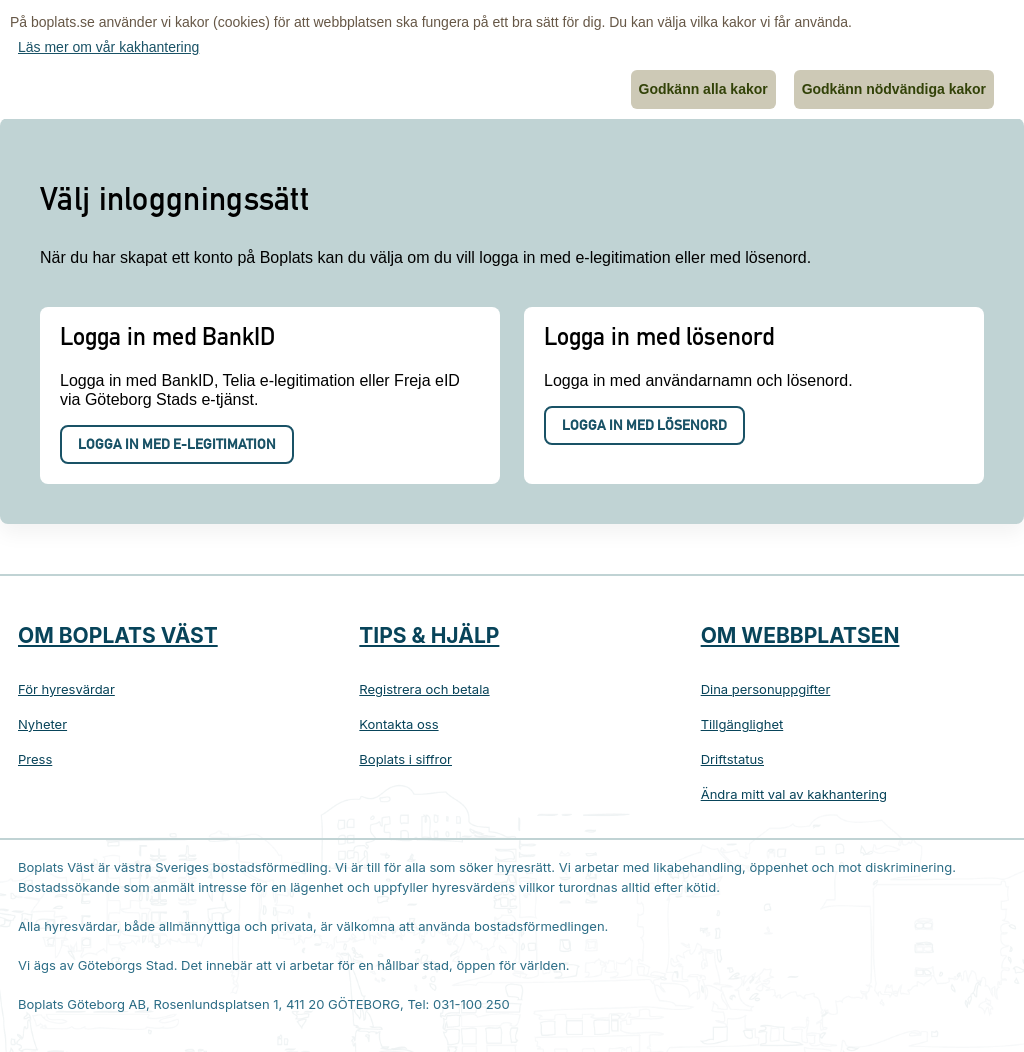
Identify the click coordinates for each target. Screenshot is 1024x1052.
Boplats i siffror (405, 759)
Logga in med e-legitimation (177, 446)
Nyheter (42, 724)
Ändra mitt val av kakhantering (794, 794)
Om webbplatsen (800, 635)
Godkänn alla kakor (703, 89)
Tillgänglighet (742, 724)
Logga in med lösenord (644, 427)
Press (35, 759)
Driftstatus (732, 759)
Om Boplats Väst (118, 635)
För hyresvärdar (66, 689)
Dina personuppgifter (766, 689)
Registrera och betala (424, 689)
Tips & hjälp (429, 635)
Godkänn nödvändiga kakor (894, 89)
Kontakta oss (398, 724)
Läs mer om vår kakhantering (108, 47)
